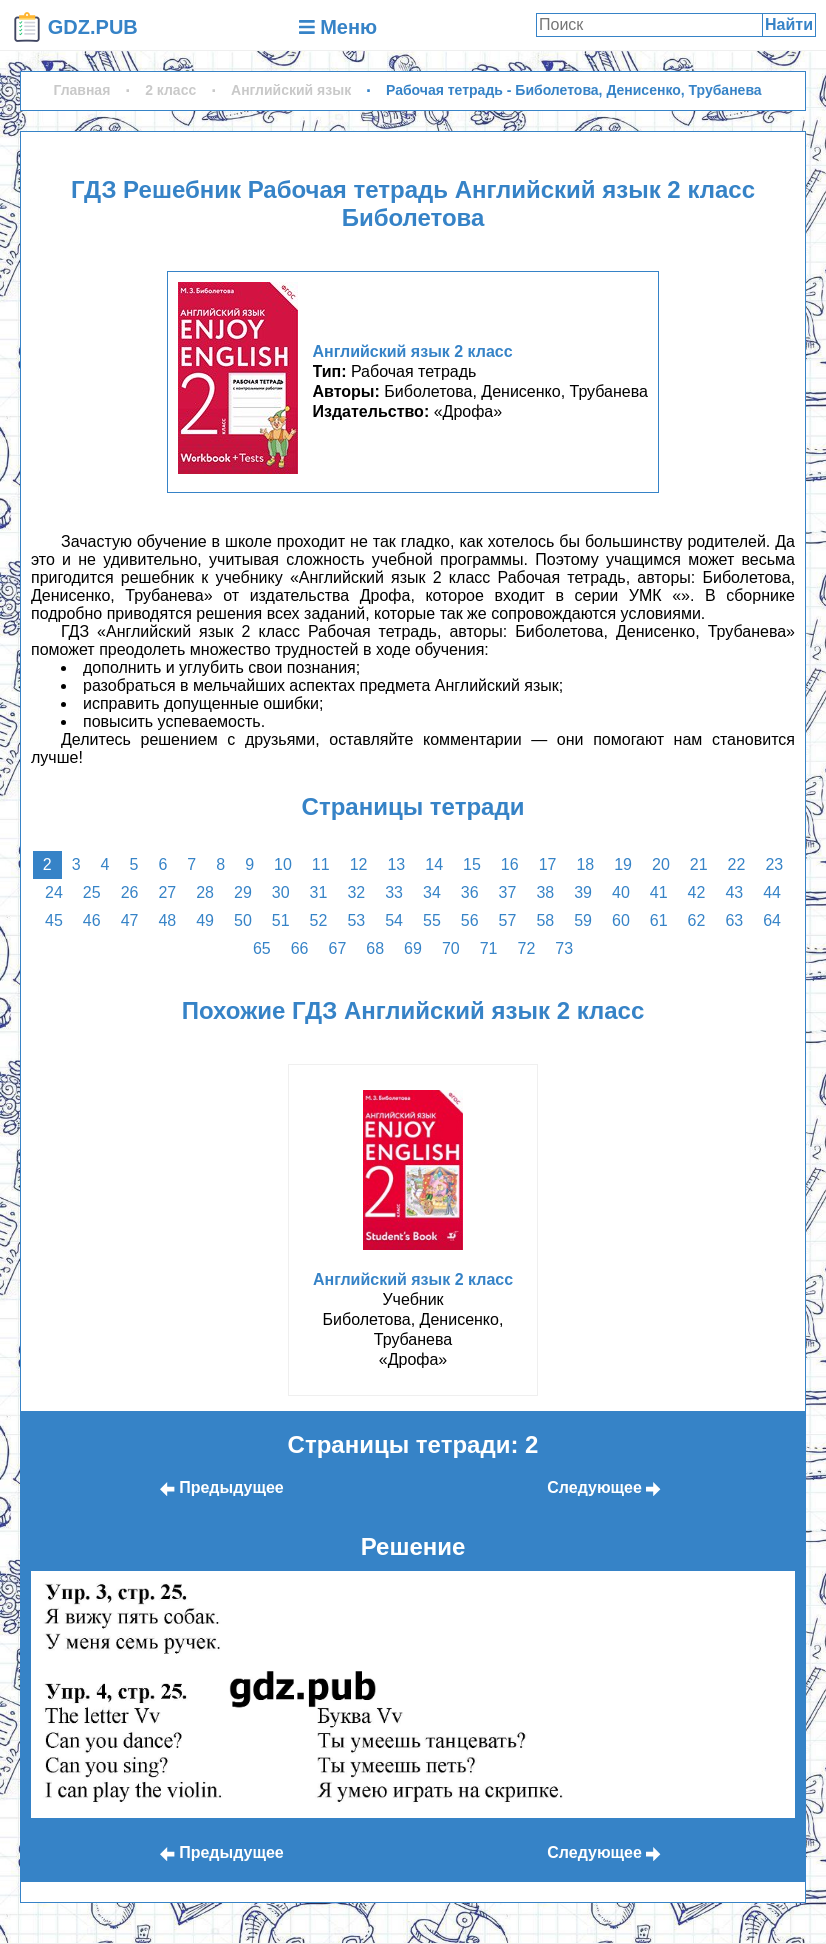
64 (772, 920)
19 (623, 864)
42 (697, 892)
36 (470, 892)
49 (205, 920)
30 (281, 892)
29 (243, 892)
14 (434, 864)
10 (283, 864)
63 (734, 920)
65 (262, 948)
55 (432, 920)
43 (734, 892)
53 (356, 920)
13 (396, 864)
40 (621, 892)
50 (243, 920)
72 (526, 948)
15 (472, 864)
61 (659, 920)
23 (774, 864)
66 (300, 948)
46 (92, 920)
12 (359, 864)
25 (92, 892)
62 (697, 920)
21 (699, 864)
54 (394, 920)
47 (130, 920)
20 (661, 864)
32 (356, 892)
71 (489, 948)
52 (319, 920)
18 (585, 864)
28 (205, 892)
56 (470, 920)
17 (548, 864)
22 (737, 864)
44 (772, 892)
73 (564, 948)
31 (319, 892)
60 (621, 920)
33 (394, 892)
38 (545, 892)
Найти (789, 24)
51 (281, 920)
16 (510, 864)
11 (321, 864)
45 (54, 920)
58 (545, 920)
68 (375, 948)
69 (413, 948)
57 (508, 920)
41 (659, 892)
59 (583, 920)
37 (508, 892)
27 (167, 892)
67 (338, 948)
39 (583, 892)
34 (432, 892)
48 (167, 920)
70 (451, 948)
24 (54, 892)
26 (130, 892)
